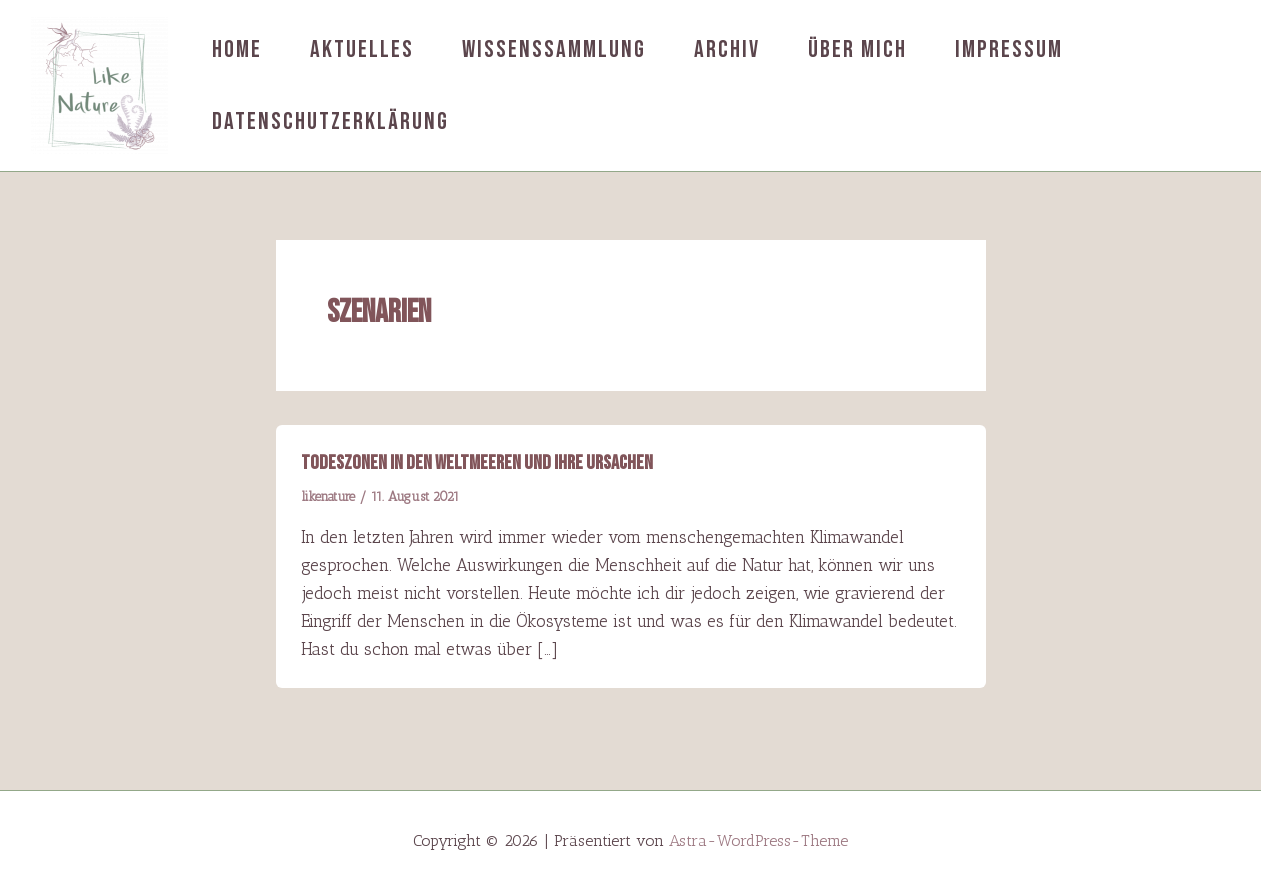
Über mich (857, 49)
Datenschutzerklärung (330, 121)
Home (237, 49)
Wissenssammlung (554, 49)
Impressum (1009, 49)
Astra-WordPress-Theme (758, 840)
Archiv (727, 49)
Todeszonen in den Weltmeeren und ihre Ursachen (477, 463)
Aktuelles (362, 49)
